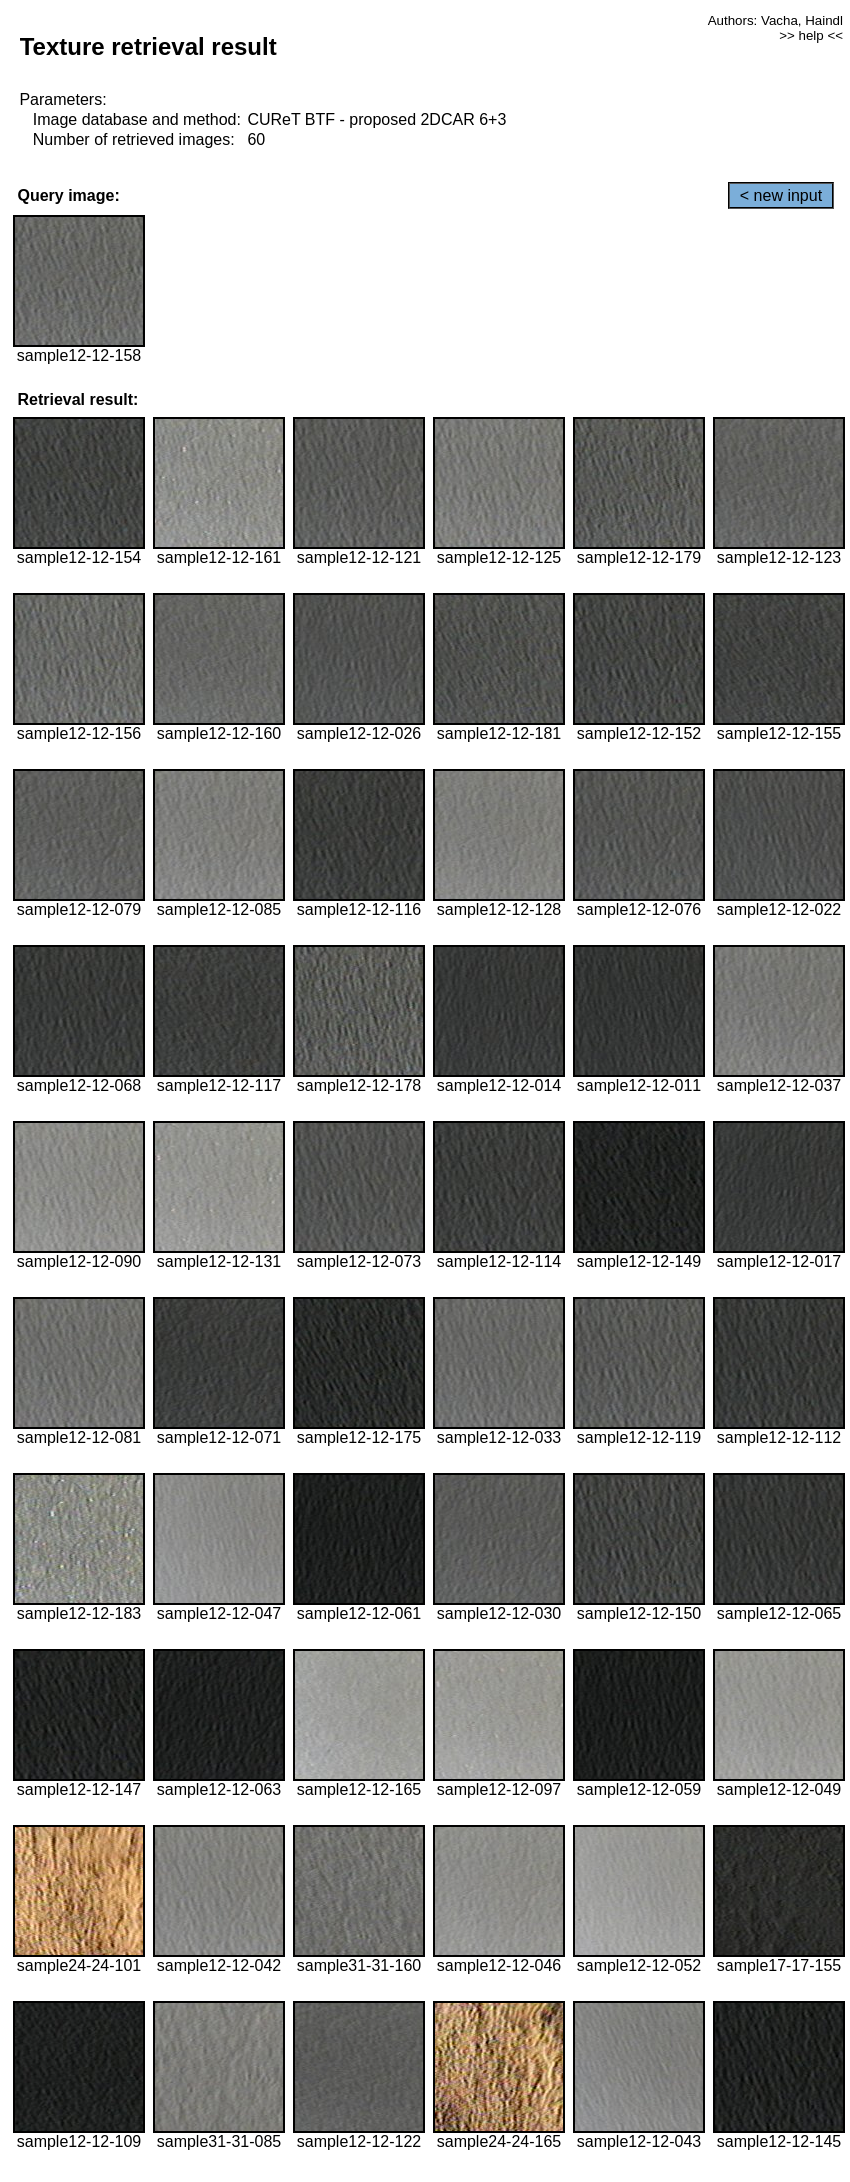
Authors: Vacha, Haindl (775, 20)
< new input (781, 195)
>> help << (811, 35)
